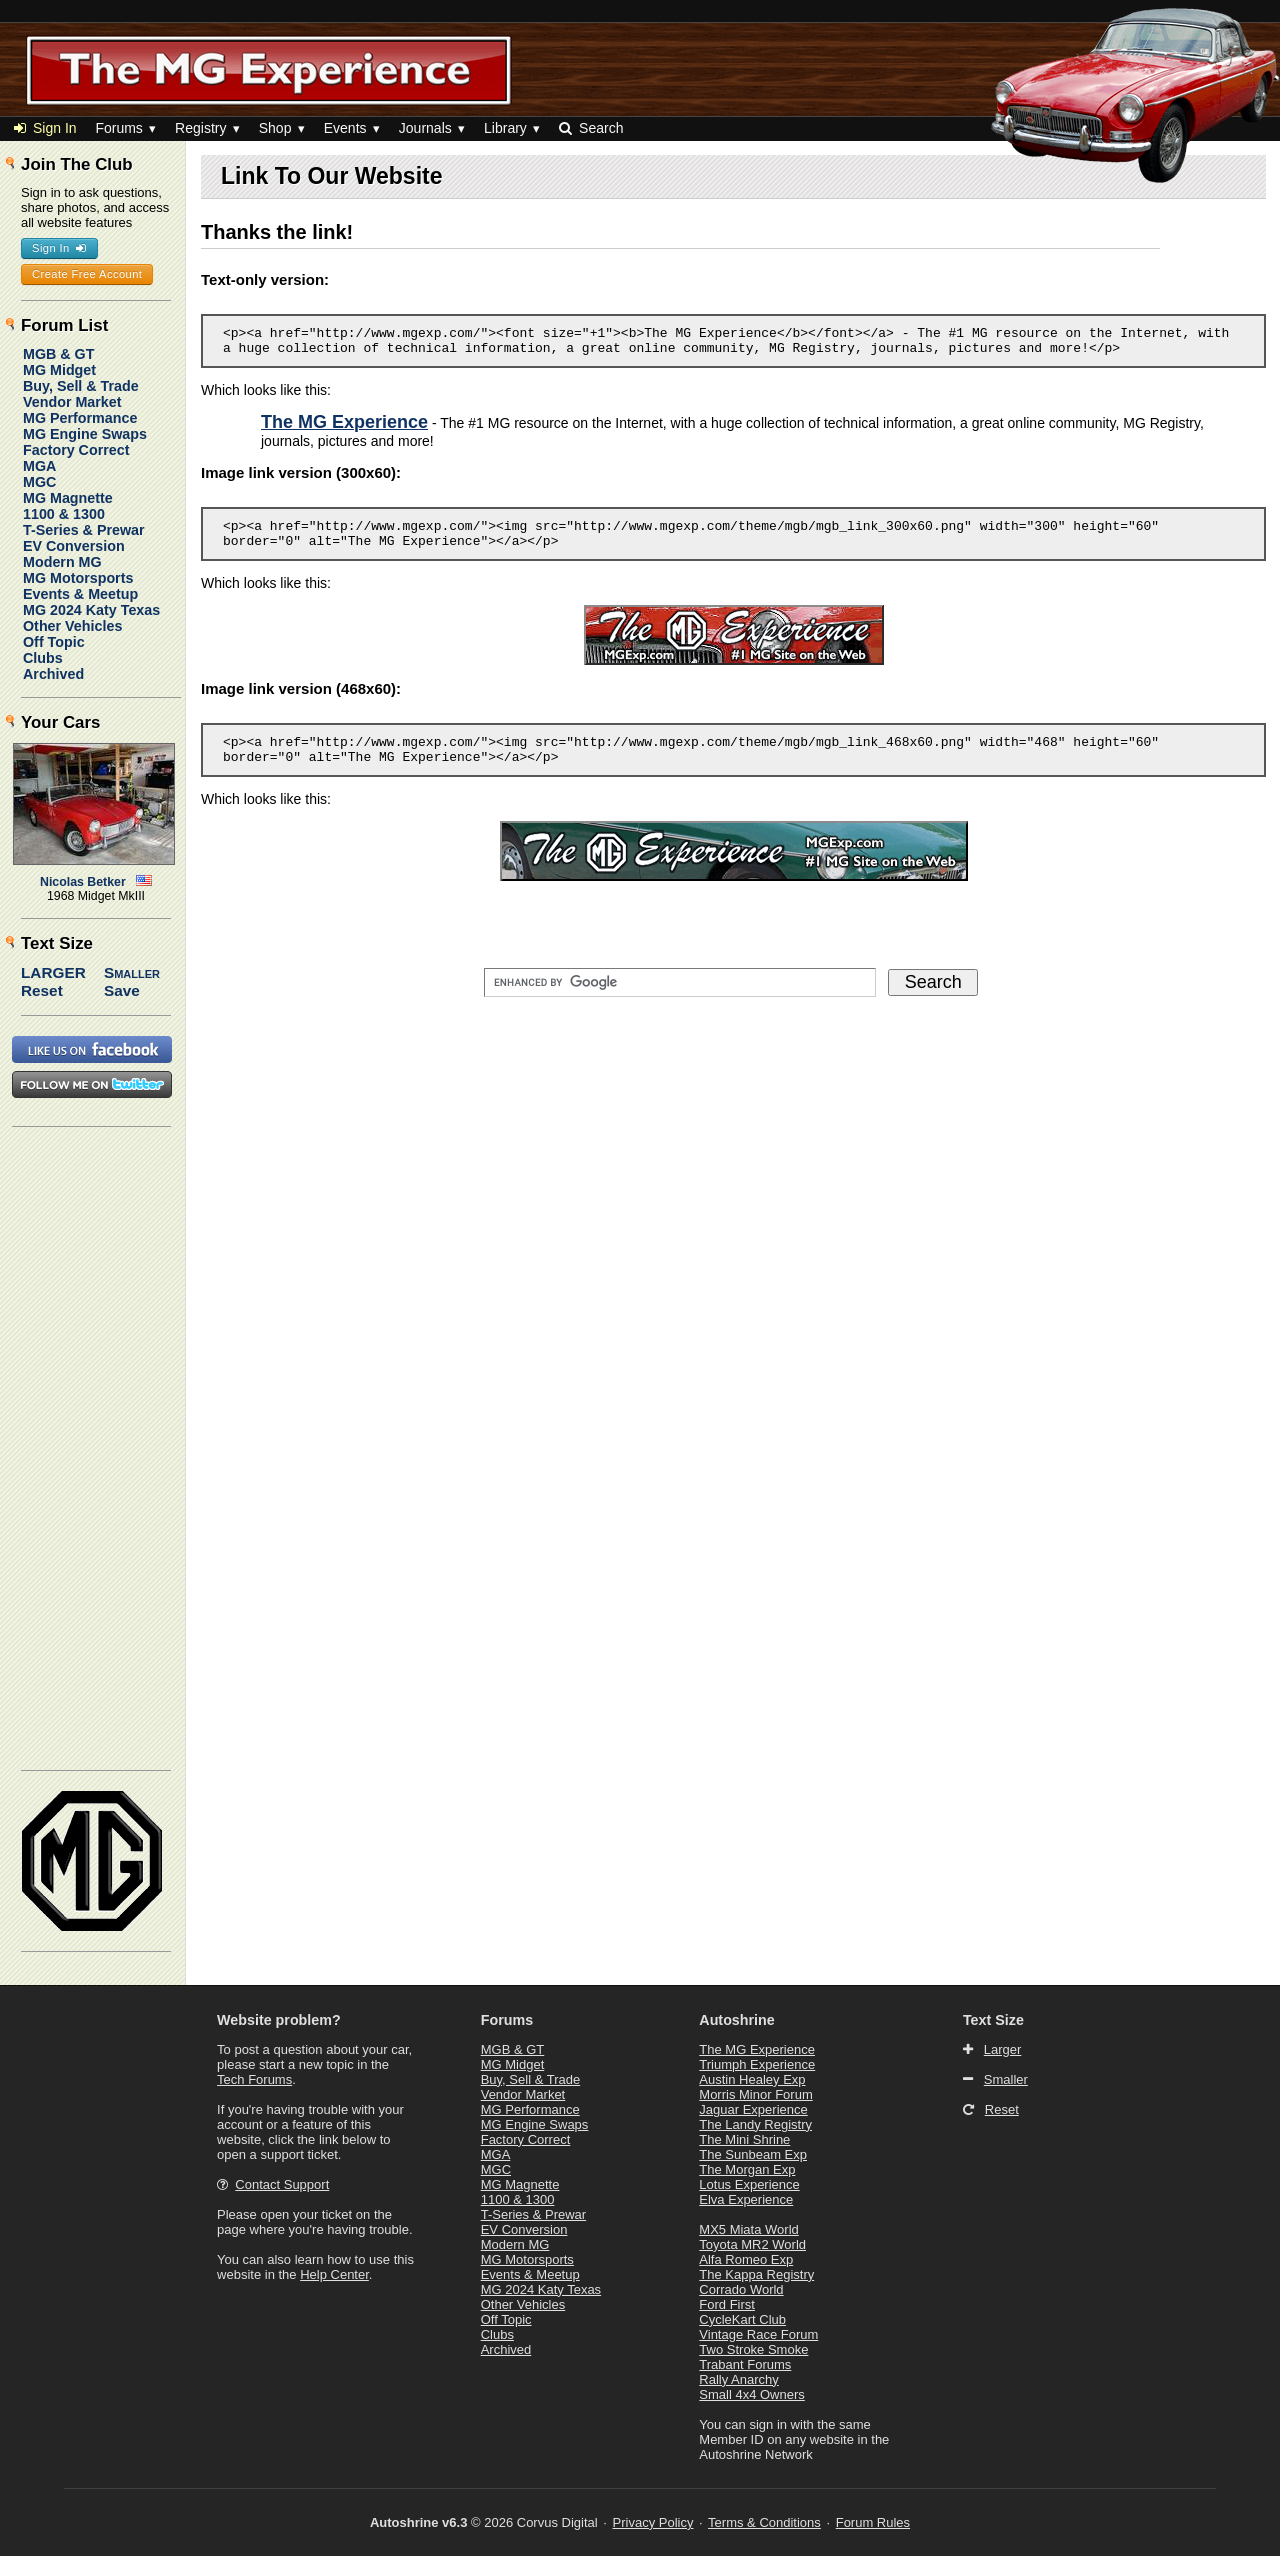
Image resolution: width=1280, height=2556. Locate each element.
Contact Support (282, 2184)
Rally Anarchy (738, 2379)
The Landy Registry (755, 2124)
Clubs (43, 658)
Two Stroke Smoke (753, 2349)
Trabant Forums (745, 2364)
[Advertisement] (93, 1447)
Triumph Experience (757, 2064)
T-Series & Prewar (84, 530)
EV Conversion (74, 546)
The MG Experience (757, 2049)
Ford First (727, 2304)
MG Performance (80, 418)
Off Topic (54, 642)
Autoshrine (736, 2020)
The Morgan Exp (747, 2169)
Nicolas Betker (83, 882)
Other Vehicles (72, 626)
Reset (42, 990)
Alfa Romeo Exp (746, 2259)
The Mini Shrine (744, 2139)
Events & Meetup (80, 594)
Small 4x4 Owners (751, 2394)
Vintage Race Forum (758, 2334)
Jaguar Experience (753, 2109)
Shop (275, 128)
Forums (118, 128)
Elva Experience (746, 2199)
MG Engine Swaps (85, 434)
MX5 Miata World (748, 2229)
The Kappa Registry (756, 2274)
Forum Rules (873, 2522)
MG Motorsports (78, 578)
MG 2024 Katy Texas (91, 610)
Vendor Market (72, 402)
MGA (39, 466)
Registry (200, 128)
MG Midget (59, 370)
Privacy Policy (653, 2522)
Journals (425, 128)
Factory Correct (76, 450)
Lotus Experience (749, 2184)
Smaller (132, 972)
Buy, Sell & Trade (81, 386)
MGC (39, 482)
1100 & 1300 (64, 514)
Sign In (45, 128)
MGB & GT (58, 354)
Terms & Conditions (764, 2522)
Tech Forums (254, 2079)
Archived (53, 674)
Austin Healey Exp (752, 2079)
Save (122, 990)
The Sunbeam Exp (753, 2154)
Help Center (334, 2274)
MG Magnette (68, 498)
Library (505, 128)
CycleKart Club (742, 2319)
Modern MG (62, 562)
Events (345, 128)
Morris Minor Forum (755, 2094)
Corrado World (741, 2289)
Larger (53, 972)
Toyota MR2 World (752, 2244)
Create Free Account (87, 274)
